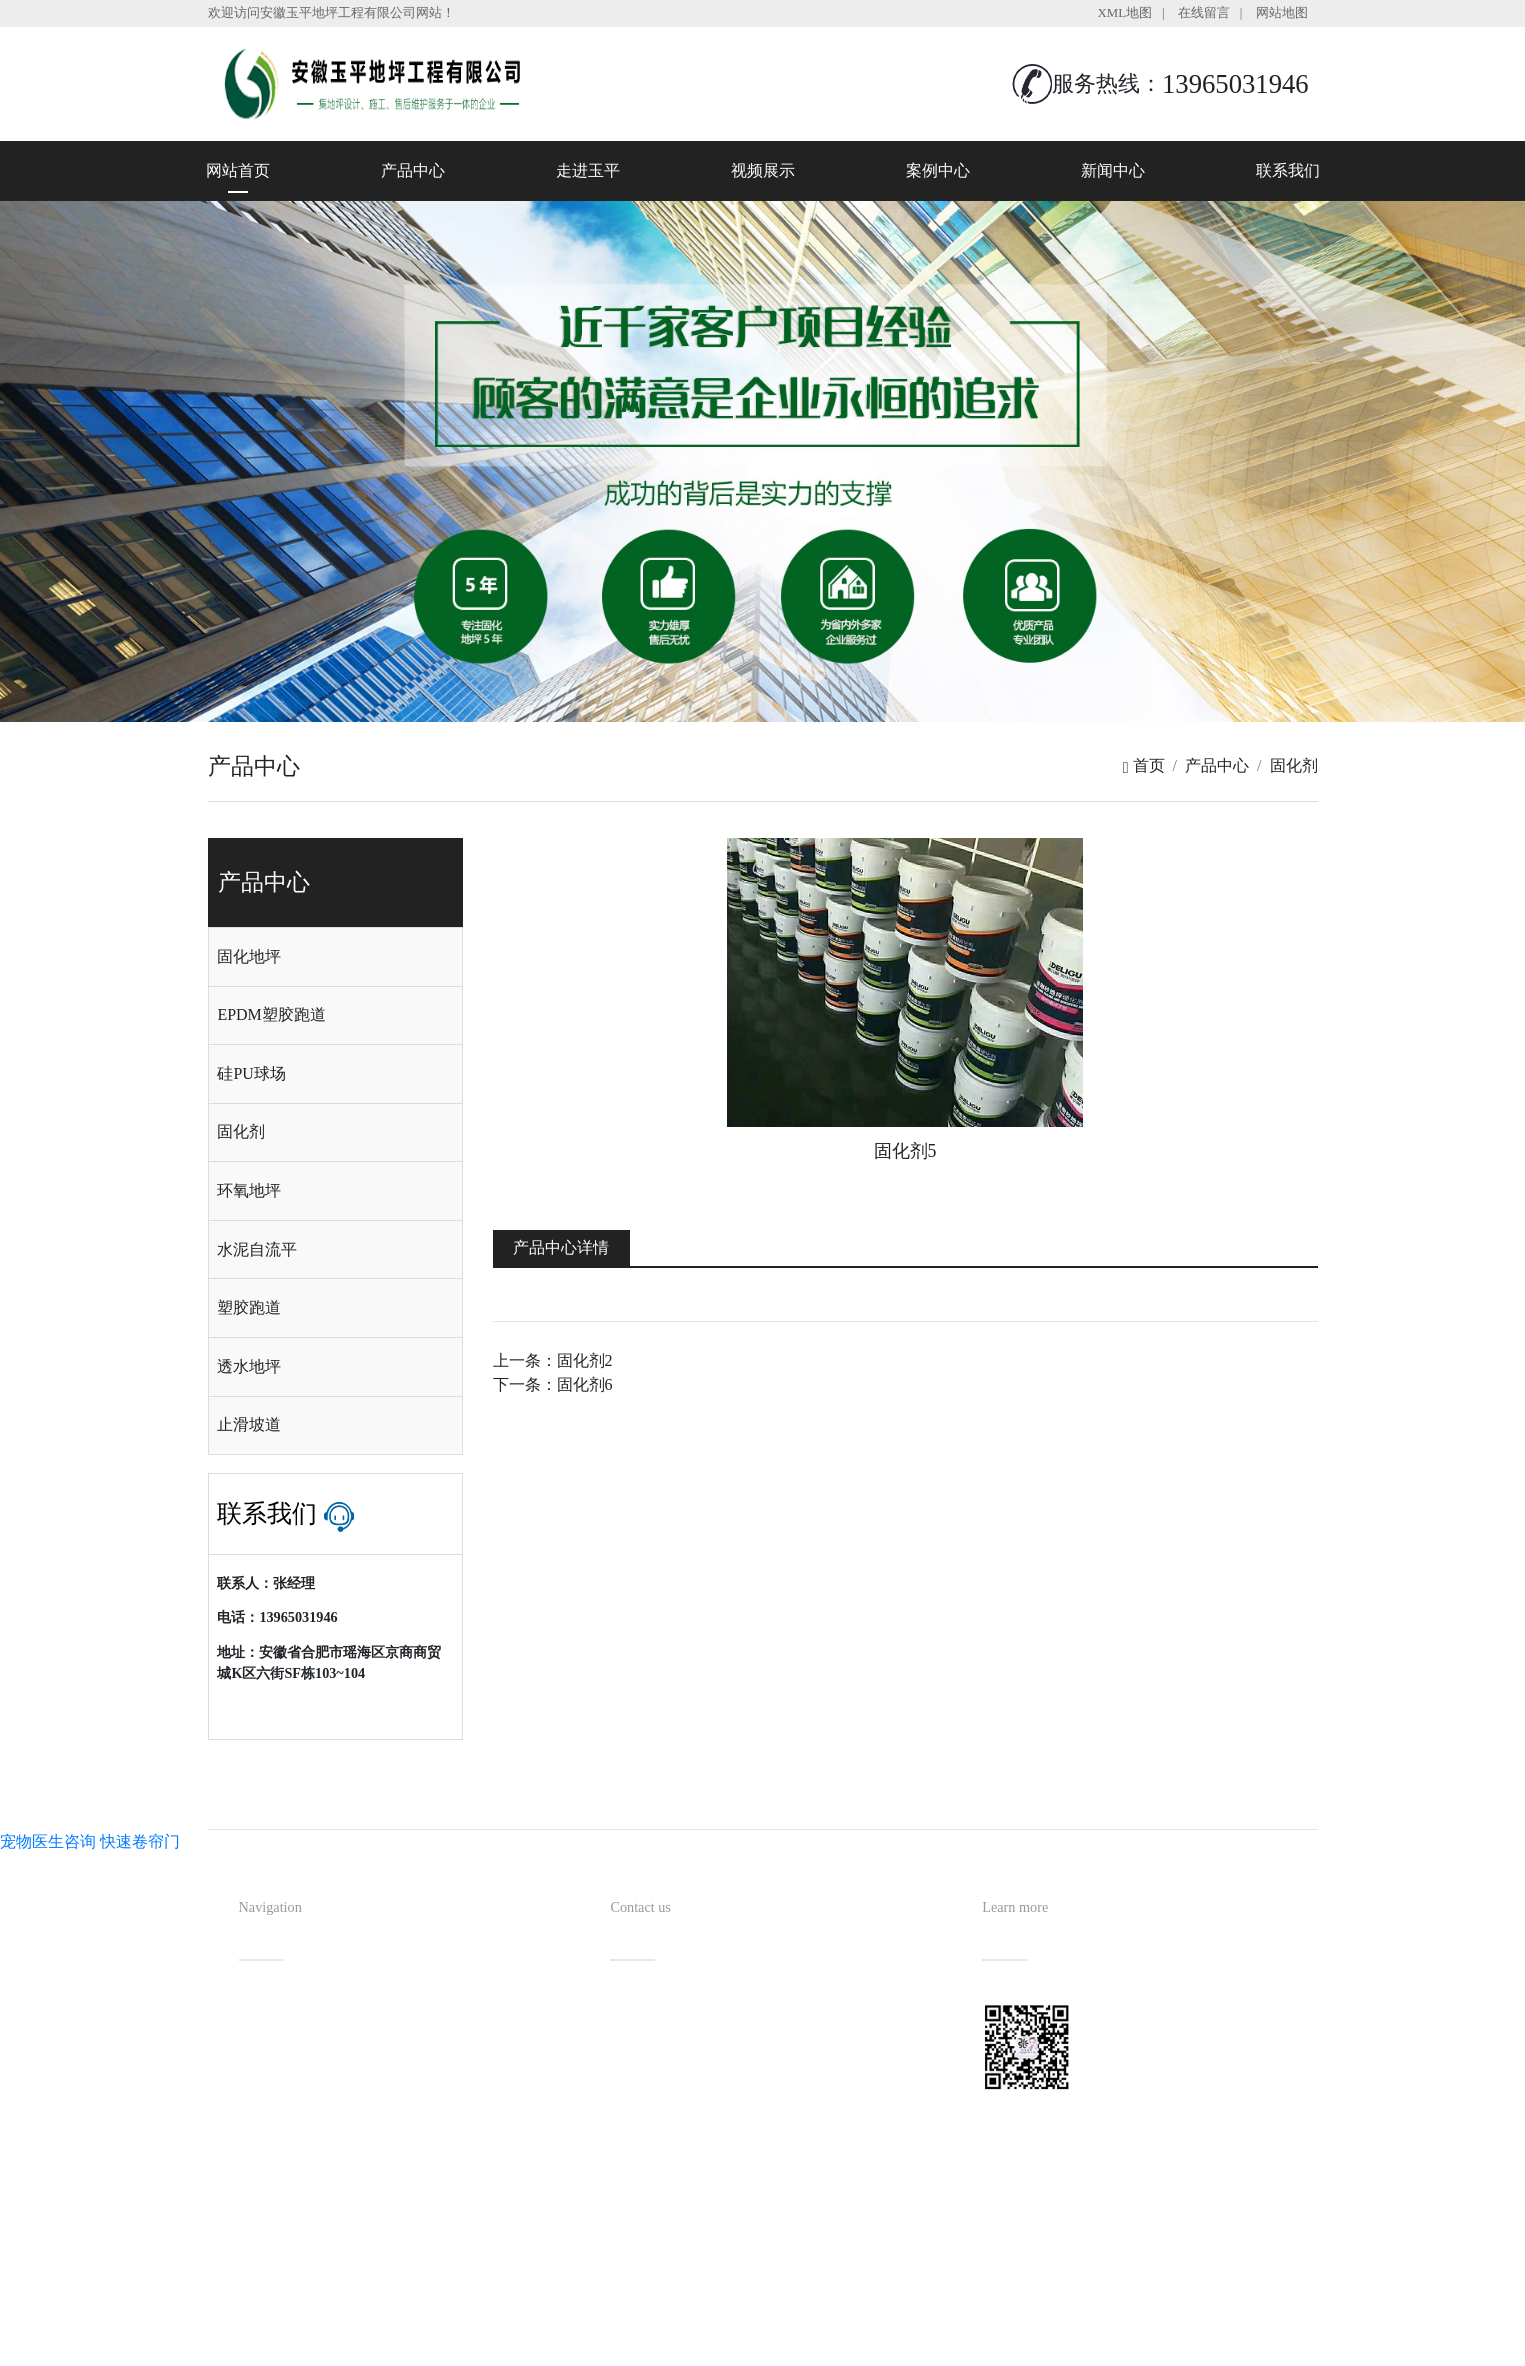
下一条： (553, 1384)
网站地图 (1282, 13)
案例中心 (938, 170)
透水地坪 (249, 1366)
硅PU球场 (251, 1073)
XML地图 (1125, 13)
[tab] (335, 957)
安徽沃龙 (803, 2343)
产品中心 (413, 170)
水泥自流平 (257, 1249)
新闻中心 (1113, 170)
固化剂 (1294, 765)
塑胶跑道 (249, 1307)
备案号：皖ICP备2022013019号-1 (854, 2310)
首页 (1144, 765)
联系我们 (1288, 170)
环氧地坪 (249, 1190)
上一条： (553, 1360)
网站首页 (238, 170)
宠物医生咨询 (48, 1841)
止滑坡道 (249, 1424)
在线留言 (1204, 13)
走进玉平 (588, 170)
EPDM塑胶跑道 (271, 1014)
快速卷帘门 (140, 1841)
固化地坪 (249, 956)
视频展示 (763, 170)
